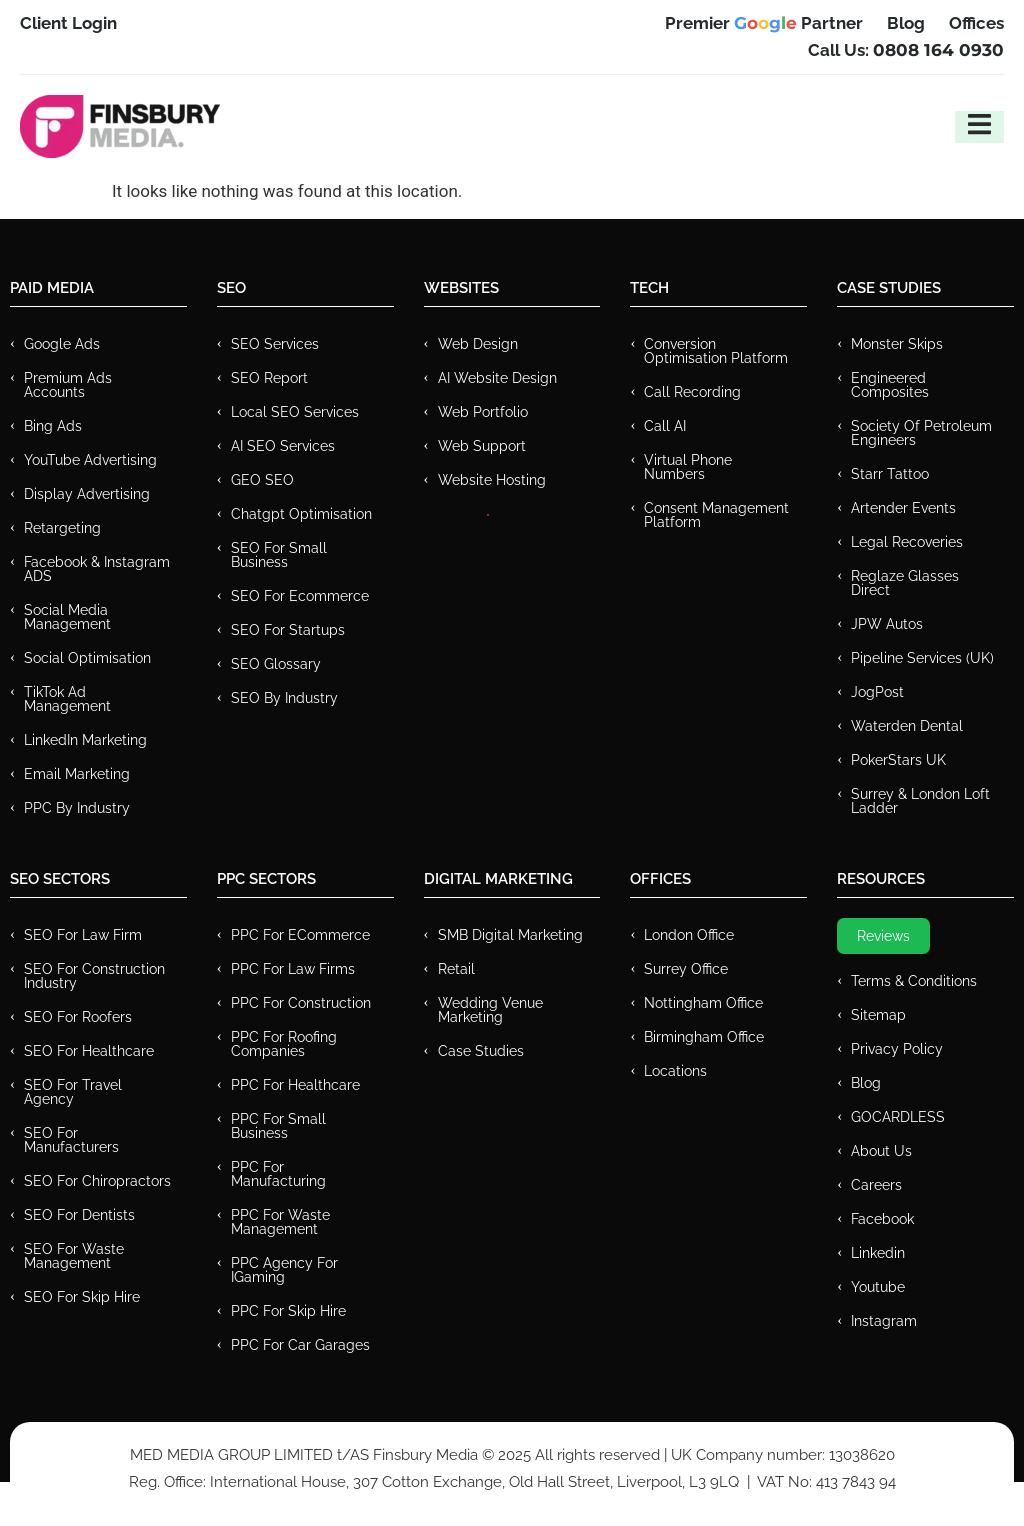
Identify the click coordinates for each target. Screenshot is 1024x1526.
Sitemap (878, 1015)
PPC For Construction (301, 1003)
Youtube (878, 1287)
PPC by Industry (77, 808)
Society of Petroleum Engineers (921, 433)
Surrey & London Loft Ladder (920, 801)
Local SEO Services (295, 412)
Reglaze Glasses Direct (905, 583)
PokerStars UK (898, 760)
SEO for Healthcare (89, 1051)
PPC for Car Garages (300, 1345)
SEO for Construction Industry (94, 976)
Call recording (692, 392)
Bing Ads (53, 426)
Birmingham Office (704, 1037)
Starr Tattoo (890, 474)
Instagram (884, 1321)
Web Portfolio (483, 412)
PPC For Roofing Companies (284, 1044)
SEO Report (269, 378)
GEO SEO (262, 480)
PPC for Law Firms (293, 969)
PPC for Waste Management (280, 1222)
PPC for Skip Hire (288, 1311)
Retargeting (62, 528)
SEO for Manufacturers (71, 1140)
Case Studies (481, 1051)
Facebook (882, 1219)
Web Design (478, 344)
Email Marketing (77, 774)
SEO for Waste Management (74, 1256)
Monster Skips (897, 344)
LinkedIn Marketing (85, 740)
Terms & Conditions (914, 981)
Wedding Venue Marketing (490, 1010)
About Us (881, 1151)
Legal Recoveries (907, 542)
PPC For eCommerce (300, 935)
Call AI (665, 426)
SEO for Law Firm (83, 935)
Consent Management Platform (716, 515)
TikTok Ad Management (67, 699)
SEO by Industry (284, 698)
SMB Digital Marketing (510, 935)
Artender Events (903, 508)
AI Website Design (497, 378)
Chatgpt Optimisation (301, 514)
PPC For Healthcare (295, 1085)
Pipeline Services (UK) (922, 658)
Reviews (883, 936)
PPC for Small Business (278, 1126)
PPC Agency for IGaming (284, 1270)
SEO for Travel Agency (73, 1092)
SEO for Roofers (78, 1017)
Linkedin (878, 1253)
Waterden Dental (907, 726)
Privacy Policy (897, 1049)
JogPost (877, 692)
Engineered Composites (890, 385)
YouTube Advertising (90, 460)
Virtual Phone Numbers (688, 467)
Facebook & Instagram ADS (97, 569)
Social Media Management (67, 617)
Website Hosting (492, 480)
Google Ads (62, 344)
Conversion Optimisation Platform (716, 351)
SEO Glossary (276, 664)
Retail (456, 969)
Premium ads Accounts (68, 385)
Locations (675, 1071)
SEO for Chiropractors (97, 1181)
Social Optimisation (87, 658)
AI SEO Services (283, 446)
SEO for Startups (288, 630)
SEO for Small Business (279, 555)
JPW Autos (887, 624)
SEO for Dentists (79, 1215)
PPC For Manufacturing (278, 1174)
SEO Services (275, 344)
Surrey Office (686, 969)
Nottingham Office (703, 1003)
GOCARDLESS (898, 1117)
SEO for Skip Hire (82, 1297)
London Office (689, 935)
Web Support (482, 446)
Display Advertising (87, 494)
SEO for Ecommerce (300, 596)
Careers (876, 1185)
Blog (866, 1083)
